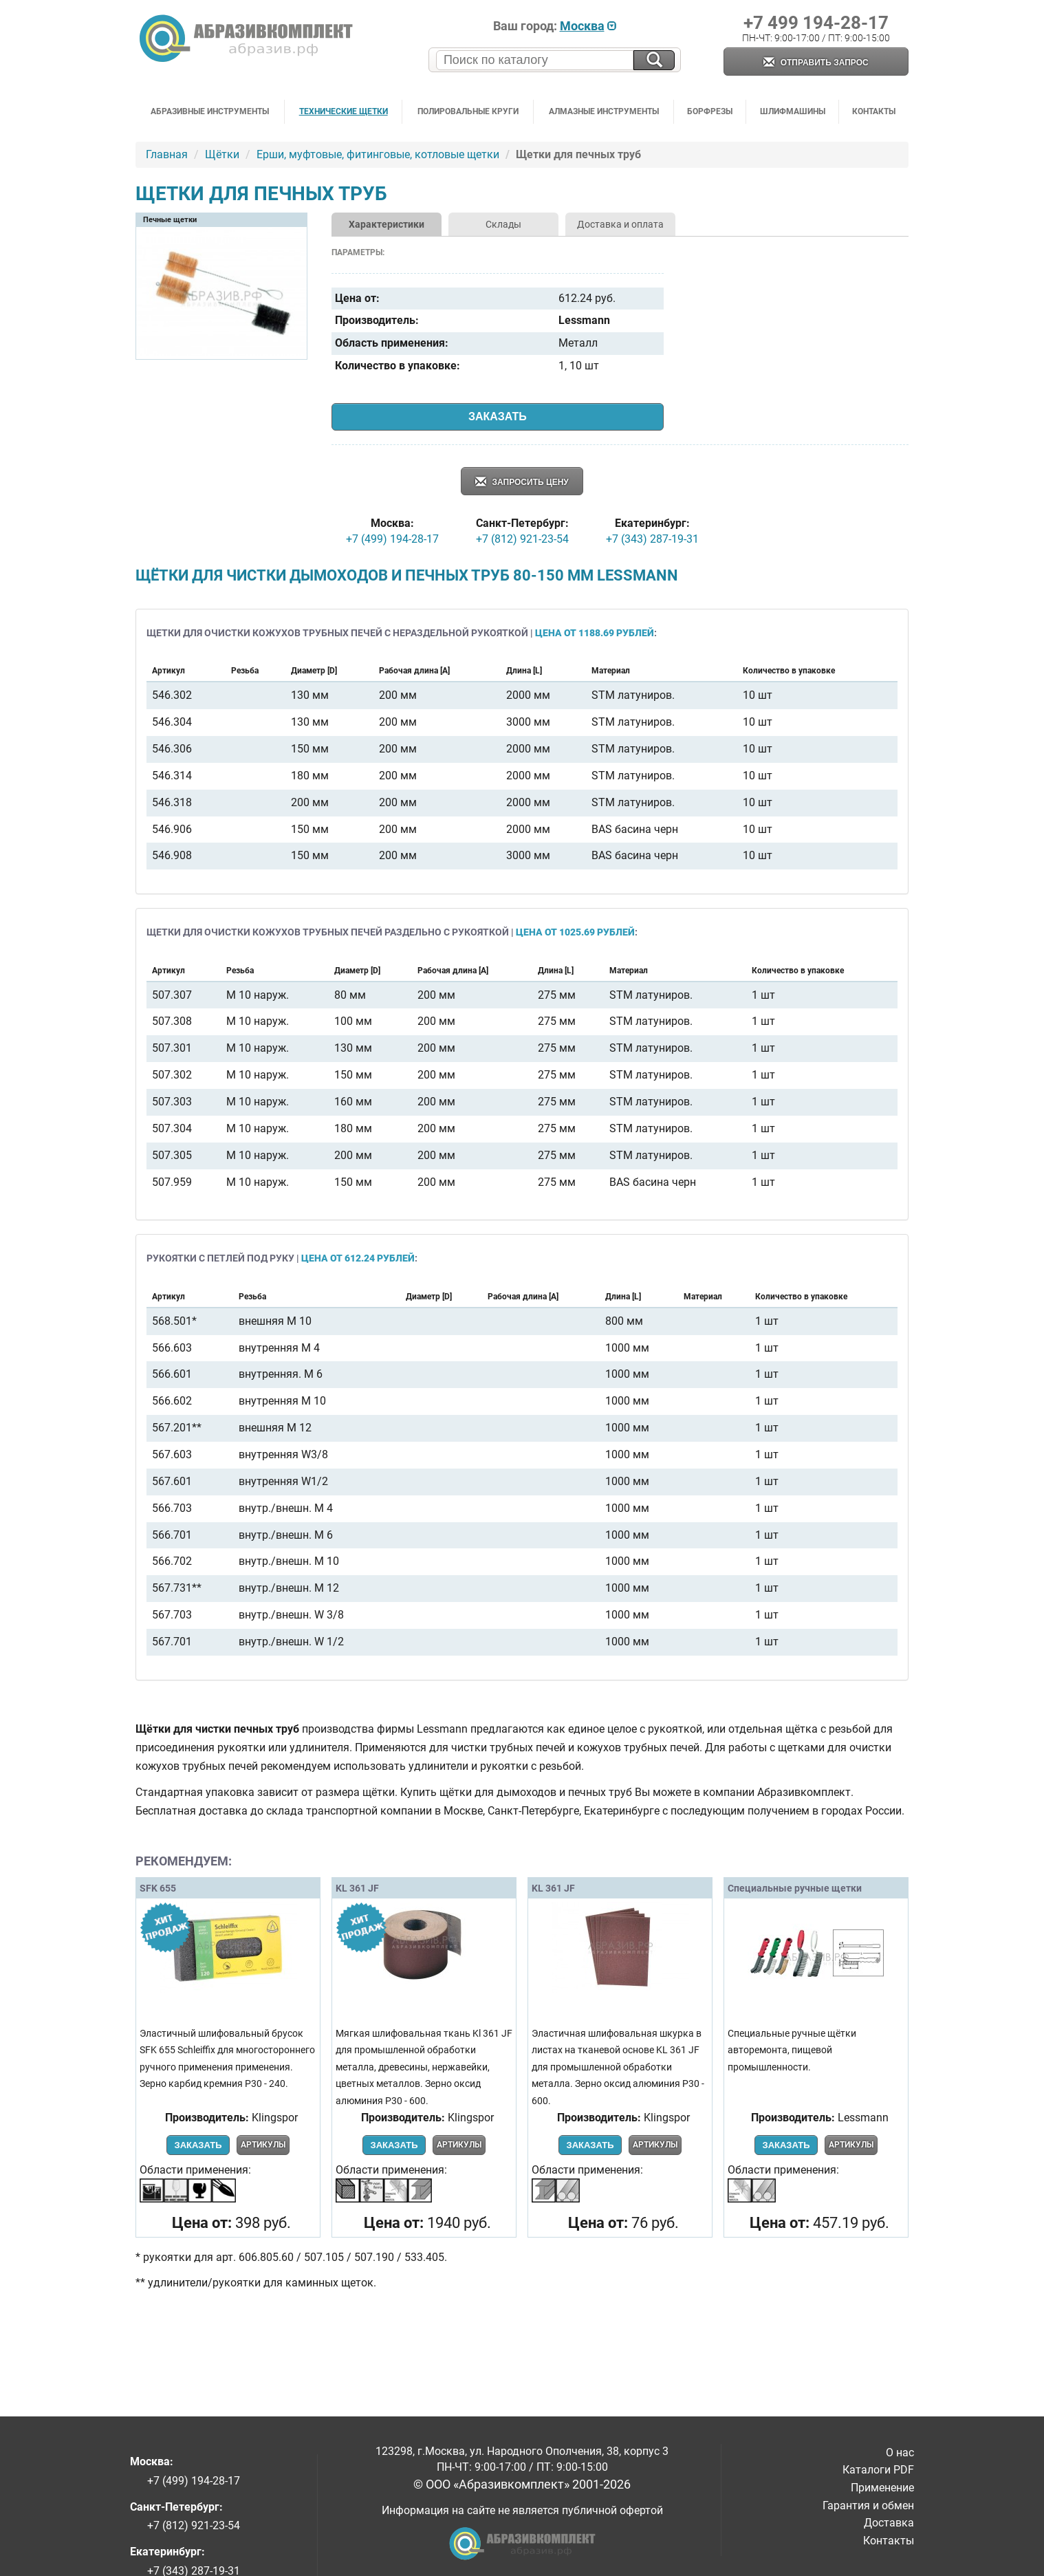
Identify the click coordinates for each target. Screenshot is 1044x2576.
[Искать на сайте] (654, 60)
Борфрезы (709, 111)
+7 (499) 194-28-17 (392, 538)
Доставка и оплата (620, 224)
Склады (503, 224)
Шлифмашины (792, 111)
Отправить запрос (815, 63)
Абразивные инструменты (210, 111)
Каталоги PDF (878, 2469)
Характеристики (386, 224)
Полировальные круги (468, 111)
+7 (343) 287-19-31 (652, 538)
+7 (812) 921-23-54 (522, 538)
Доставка (889, 2522)
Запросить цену (522, 482)
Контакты (873, 111)
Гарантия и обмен (868, 2505)
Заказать (497, 416)
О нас (900, 2452)
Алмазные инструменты (604, 111)
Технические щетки (343, 111)
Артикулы (263, 2145)
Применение (882, 2487)
